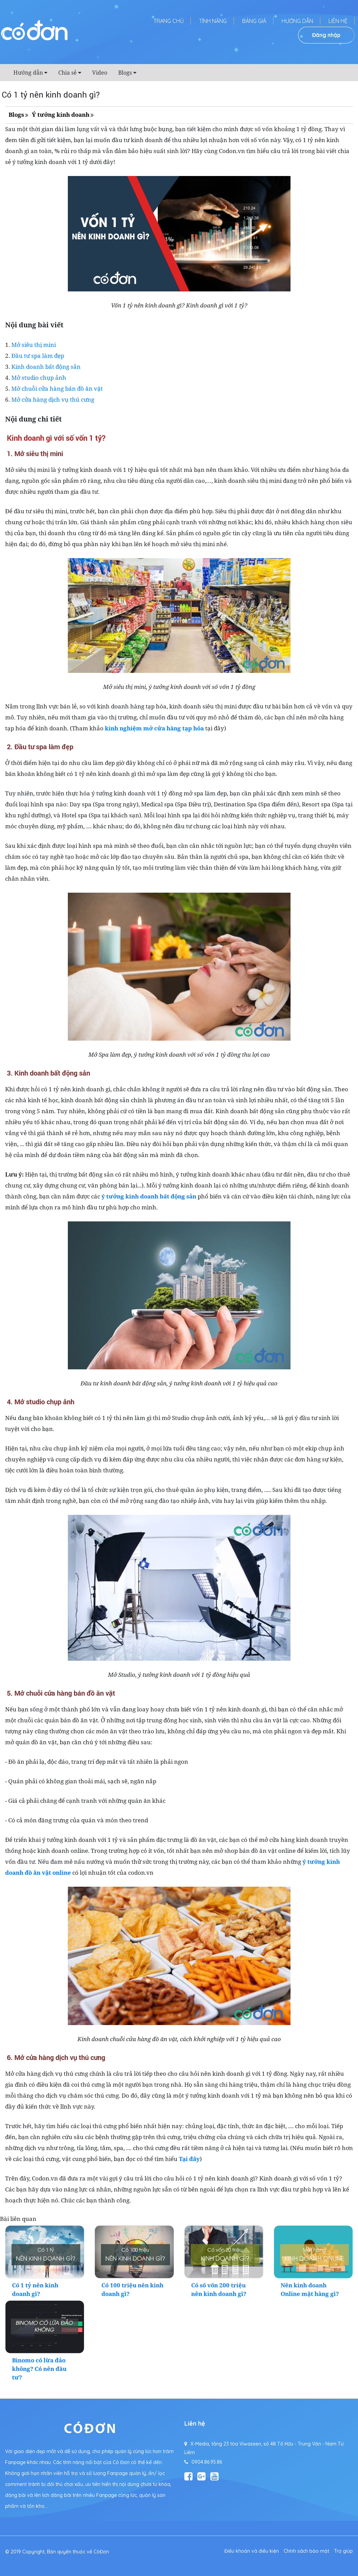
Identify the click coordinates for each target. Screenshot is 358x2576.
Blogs (125, 72)
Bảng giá (254, 20)
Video (99, 72)
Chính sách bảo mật (306, 2551)
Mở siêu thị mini (33, 345)
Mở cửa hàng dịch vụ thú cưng (52, 399)
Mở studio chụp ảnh (38, 377)
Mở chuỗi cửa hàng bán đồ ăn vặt (57, 388)
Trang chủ (168, 20)
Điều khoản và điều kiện (251, 2551)
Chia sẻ (67, 72)
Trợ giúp (343, 2551)
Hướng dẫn (297, 20)
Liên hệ (338, 20)
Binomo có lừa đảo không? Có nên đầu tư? (39, 2368)
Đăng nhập (326, 35)
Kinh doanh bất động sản (46, 366)
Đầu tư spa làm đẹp (37, 356)
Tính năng (213, 20)
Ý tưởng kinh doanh (60, 114)
